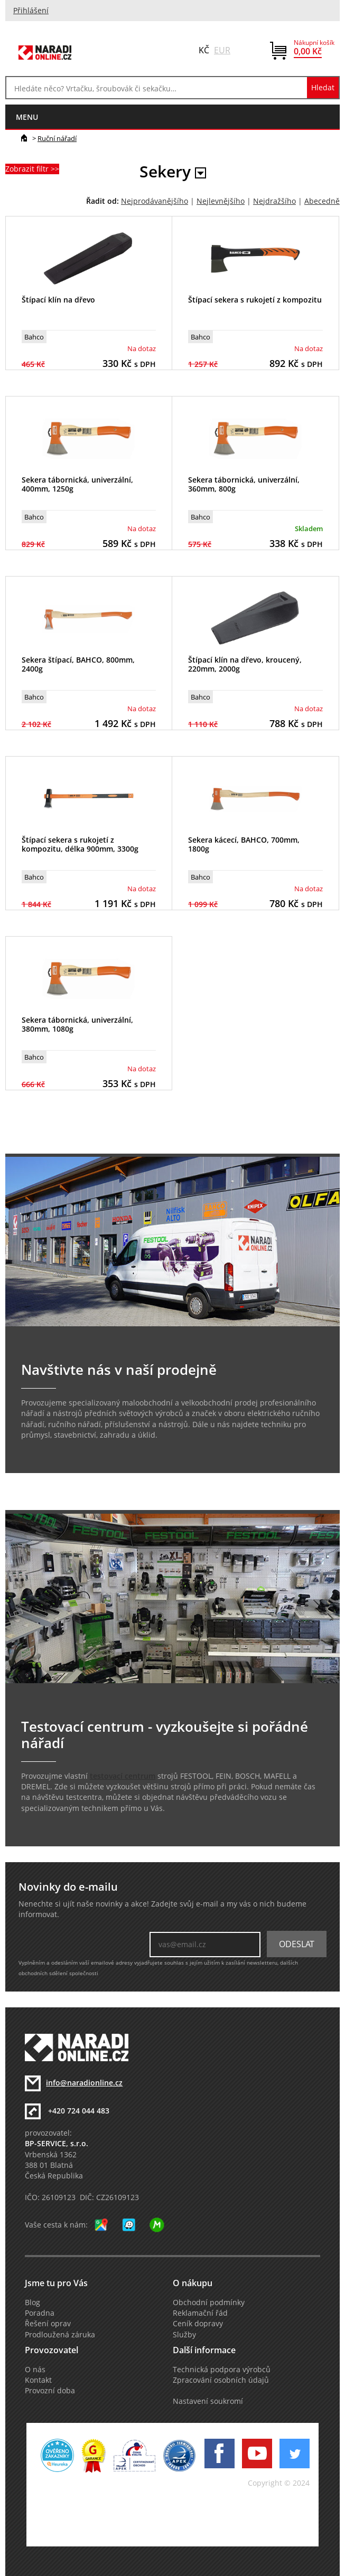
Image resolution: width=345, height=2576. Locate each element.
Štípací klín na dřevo (58, 300)
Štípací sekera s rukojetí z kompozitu (255, 300)
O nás (35, 2369)
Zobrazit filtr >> (32, 169)
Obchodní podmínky (209, 2302)
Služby (184, 2334)
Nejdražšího (274, 201)
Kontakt (38, 2380)
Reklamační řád (200, 2313)
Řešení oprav (48, 2323)
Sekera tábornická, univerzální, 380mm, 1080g (77, 1024)
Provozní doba (50, 2390)
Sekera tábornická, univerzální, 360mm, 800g (244, 484)
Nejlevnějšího (221, 201)
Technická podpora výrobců (222, 2369)
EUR (222, 50)
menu (27, 117)
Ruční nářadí (57, 138)
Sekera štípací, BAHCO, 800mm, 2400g (78, 664)
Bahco (34, 337)
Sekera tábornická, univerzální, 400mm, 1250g (77, 484)
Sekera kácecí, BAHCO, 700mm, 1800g (244, 844)
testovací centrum (122, 1776)
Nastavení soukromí (208, 2401)
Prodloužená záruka (60, 2334)
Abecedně (322, 201)
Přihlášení (31, 10)
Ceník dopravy (198, 2323)
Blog (32, 2302)
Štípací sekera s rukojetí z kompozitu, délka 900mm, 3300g (80, 844)
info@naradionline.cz (84, 2083)
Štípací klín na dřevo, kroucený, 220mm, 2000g (245, 664)
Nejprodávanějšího (154, 201)
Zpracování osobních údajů (221, 2380)
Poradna (39, 2313)
